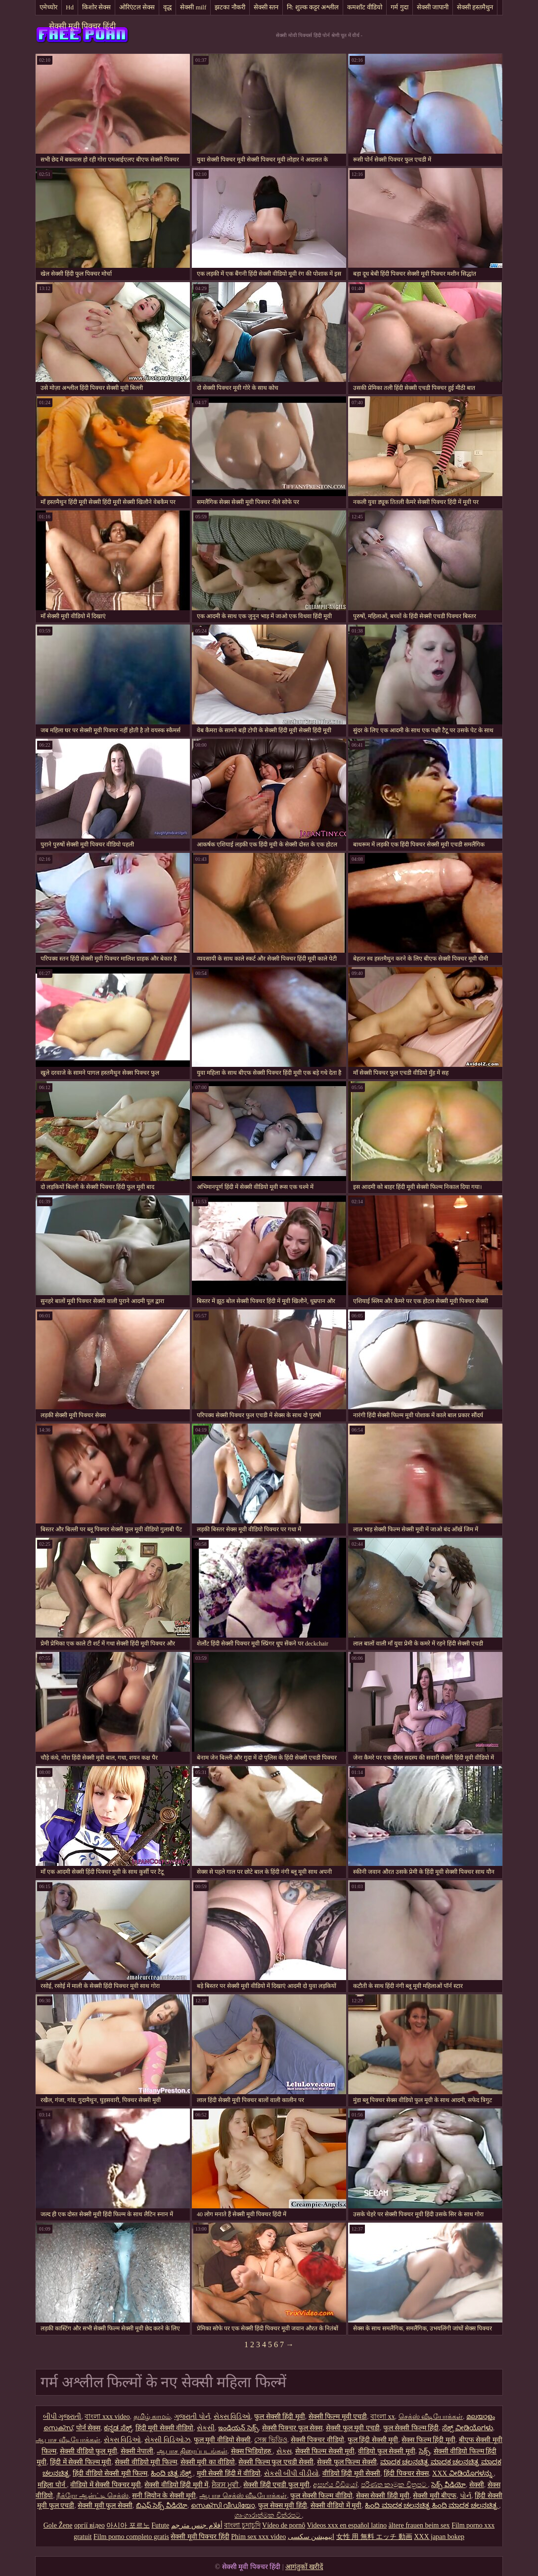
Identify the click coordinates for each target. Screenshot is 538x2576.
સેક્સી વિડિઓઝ (167, 2440)
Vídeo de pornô (283, 2525)
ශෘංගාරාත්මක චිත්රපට (268, 2515)
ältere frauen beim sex (419, 2525)
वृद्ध (167, 7)
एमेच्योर (48, 7)
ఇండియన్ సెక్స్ (238, 2428)
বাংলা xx (382, 2416)
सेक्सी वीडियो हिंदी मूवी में (176, 2485)
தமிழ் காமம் (152, 2416)
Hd (70, 7)
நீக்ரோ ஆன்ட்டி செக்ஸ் (92, 2495)
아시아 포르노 (128, 2525)
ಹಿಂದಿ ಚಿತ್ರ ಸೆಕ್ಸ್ (172, 2473)
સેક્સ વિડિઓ (232, 2416)
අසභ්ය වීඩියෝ (335, 2485)
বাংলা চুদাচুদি (242, 2525)
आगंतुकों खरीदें (304, 2567)
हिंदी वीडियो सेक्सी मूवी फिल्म (110, 2473)
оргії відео (89, 2525)
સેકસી (206, 2428)
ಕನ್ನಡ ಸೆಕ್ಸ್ (118, 2428)
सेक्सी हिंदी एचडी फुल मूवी (276, 2485)
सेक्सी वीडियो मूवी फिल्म (146, 2462)
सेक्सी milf (193, 7)
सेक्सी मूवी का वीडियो (207, 2462)
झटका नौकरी (230, 7)
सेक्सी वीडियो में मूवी (336, 2505)
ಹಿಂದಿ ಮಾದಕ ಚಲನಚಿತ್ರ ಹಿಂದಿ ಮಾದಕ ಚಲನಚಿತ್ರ (432, 2505)
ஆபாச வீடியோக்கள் (68, 2440)
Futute (160, 2525)
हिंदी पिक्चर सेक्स (406, 2473)
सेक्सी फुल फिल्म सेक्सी (347, 2462)
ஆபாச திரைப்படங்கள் (192, 2451)
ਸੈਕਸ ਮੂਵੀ (226, 2485)
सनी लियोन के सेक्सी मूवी (164, 2495)
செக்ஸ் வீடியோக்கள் (431, 2416)
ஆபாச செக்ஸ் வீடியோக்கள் (243, 2495)
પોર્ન (465, 2495)
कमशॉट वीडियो (364, 7)
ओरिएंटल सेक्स (137, 7)
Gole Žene (58, 2525)
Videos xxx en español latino (347, 2525)
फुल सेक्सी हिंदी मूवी (279, 2416)
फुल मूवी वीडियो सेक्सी (222, 2440)
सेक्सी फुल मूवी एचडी (353, 2428)
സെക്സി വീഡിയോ (223, 2505)
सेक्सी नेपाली (137, 2451)
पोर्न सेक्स (88, 2428)
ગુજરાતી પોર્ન (192, 2416)
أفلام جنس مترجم (197, 2525)
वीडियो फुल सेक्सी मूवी (386, 2451)
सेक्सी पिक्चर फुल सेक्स (292, 2428)
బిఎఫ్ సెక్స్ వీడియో (161, 2505)
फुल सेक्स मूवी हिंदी (282, 2505)
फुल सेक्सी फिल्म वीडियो (321, 2495)
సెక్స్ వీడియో (448, 2485)
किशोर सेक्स (96, 7)
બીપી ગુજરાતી (62, 2416)
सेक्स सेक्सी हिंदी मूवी (383, 2495)
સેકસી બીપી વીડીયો (291, 2473)
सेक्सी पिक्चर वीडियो (317, 2440)
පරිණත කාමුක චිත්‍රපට (394, 2485)
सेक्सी (476, 2485)
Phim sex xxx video (258, 2536)
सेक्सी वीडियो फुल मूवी (88, 2451)
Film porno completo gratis (131, 2536)
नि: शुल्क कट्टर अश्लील (313, 7)
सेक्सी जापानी (432, 7)
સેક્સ (284, 2451)
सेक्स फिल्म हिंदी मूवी (428, 2440)
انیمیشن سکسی (311, 2536)
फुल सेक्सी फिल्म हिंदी (411, 2428)
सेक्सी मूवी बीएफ (434, 2495)
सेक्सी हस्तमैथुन (475, 7)
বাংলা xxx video (107, 2416)
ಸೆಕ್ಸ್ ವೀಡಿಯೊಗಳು (467, 2428)
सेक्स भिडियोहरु (252, 2451)
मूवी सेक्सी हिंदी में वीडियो (229, 2473)
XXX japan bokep (439, 2536)
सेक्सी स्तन (266, 7)
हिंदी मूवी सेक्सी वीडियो (164, 2428)
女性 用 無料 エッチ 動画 (374, 2536)
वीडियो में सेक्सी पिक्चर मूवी (105, 2485)
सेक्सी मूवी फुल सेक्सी (105, 2505)
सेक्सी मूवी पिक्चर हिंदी (82, 26)
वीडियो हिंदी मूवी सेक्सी (351, 2473)
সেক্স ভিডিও (270, 2440)
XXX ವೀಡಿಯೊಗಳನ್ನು (462, 2473)
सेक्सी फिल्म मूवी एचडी (338, 2416)
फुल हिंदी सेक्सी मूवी (373, 2440)
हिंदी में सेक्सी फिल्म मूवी (80, 2462)
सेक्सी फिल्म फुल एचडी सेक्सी (276, 2462)
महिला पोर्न (52, 2485)
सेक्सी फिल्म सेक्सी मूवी (325, 2451)
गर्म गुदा (399, 7)
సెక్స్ (424, 2451)
